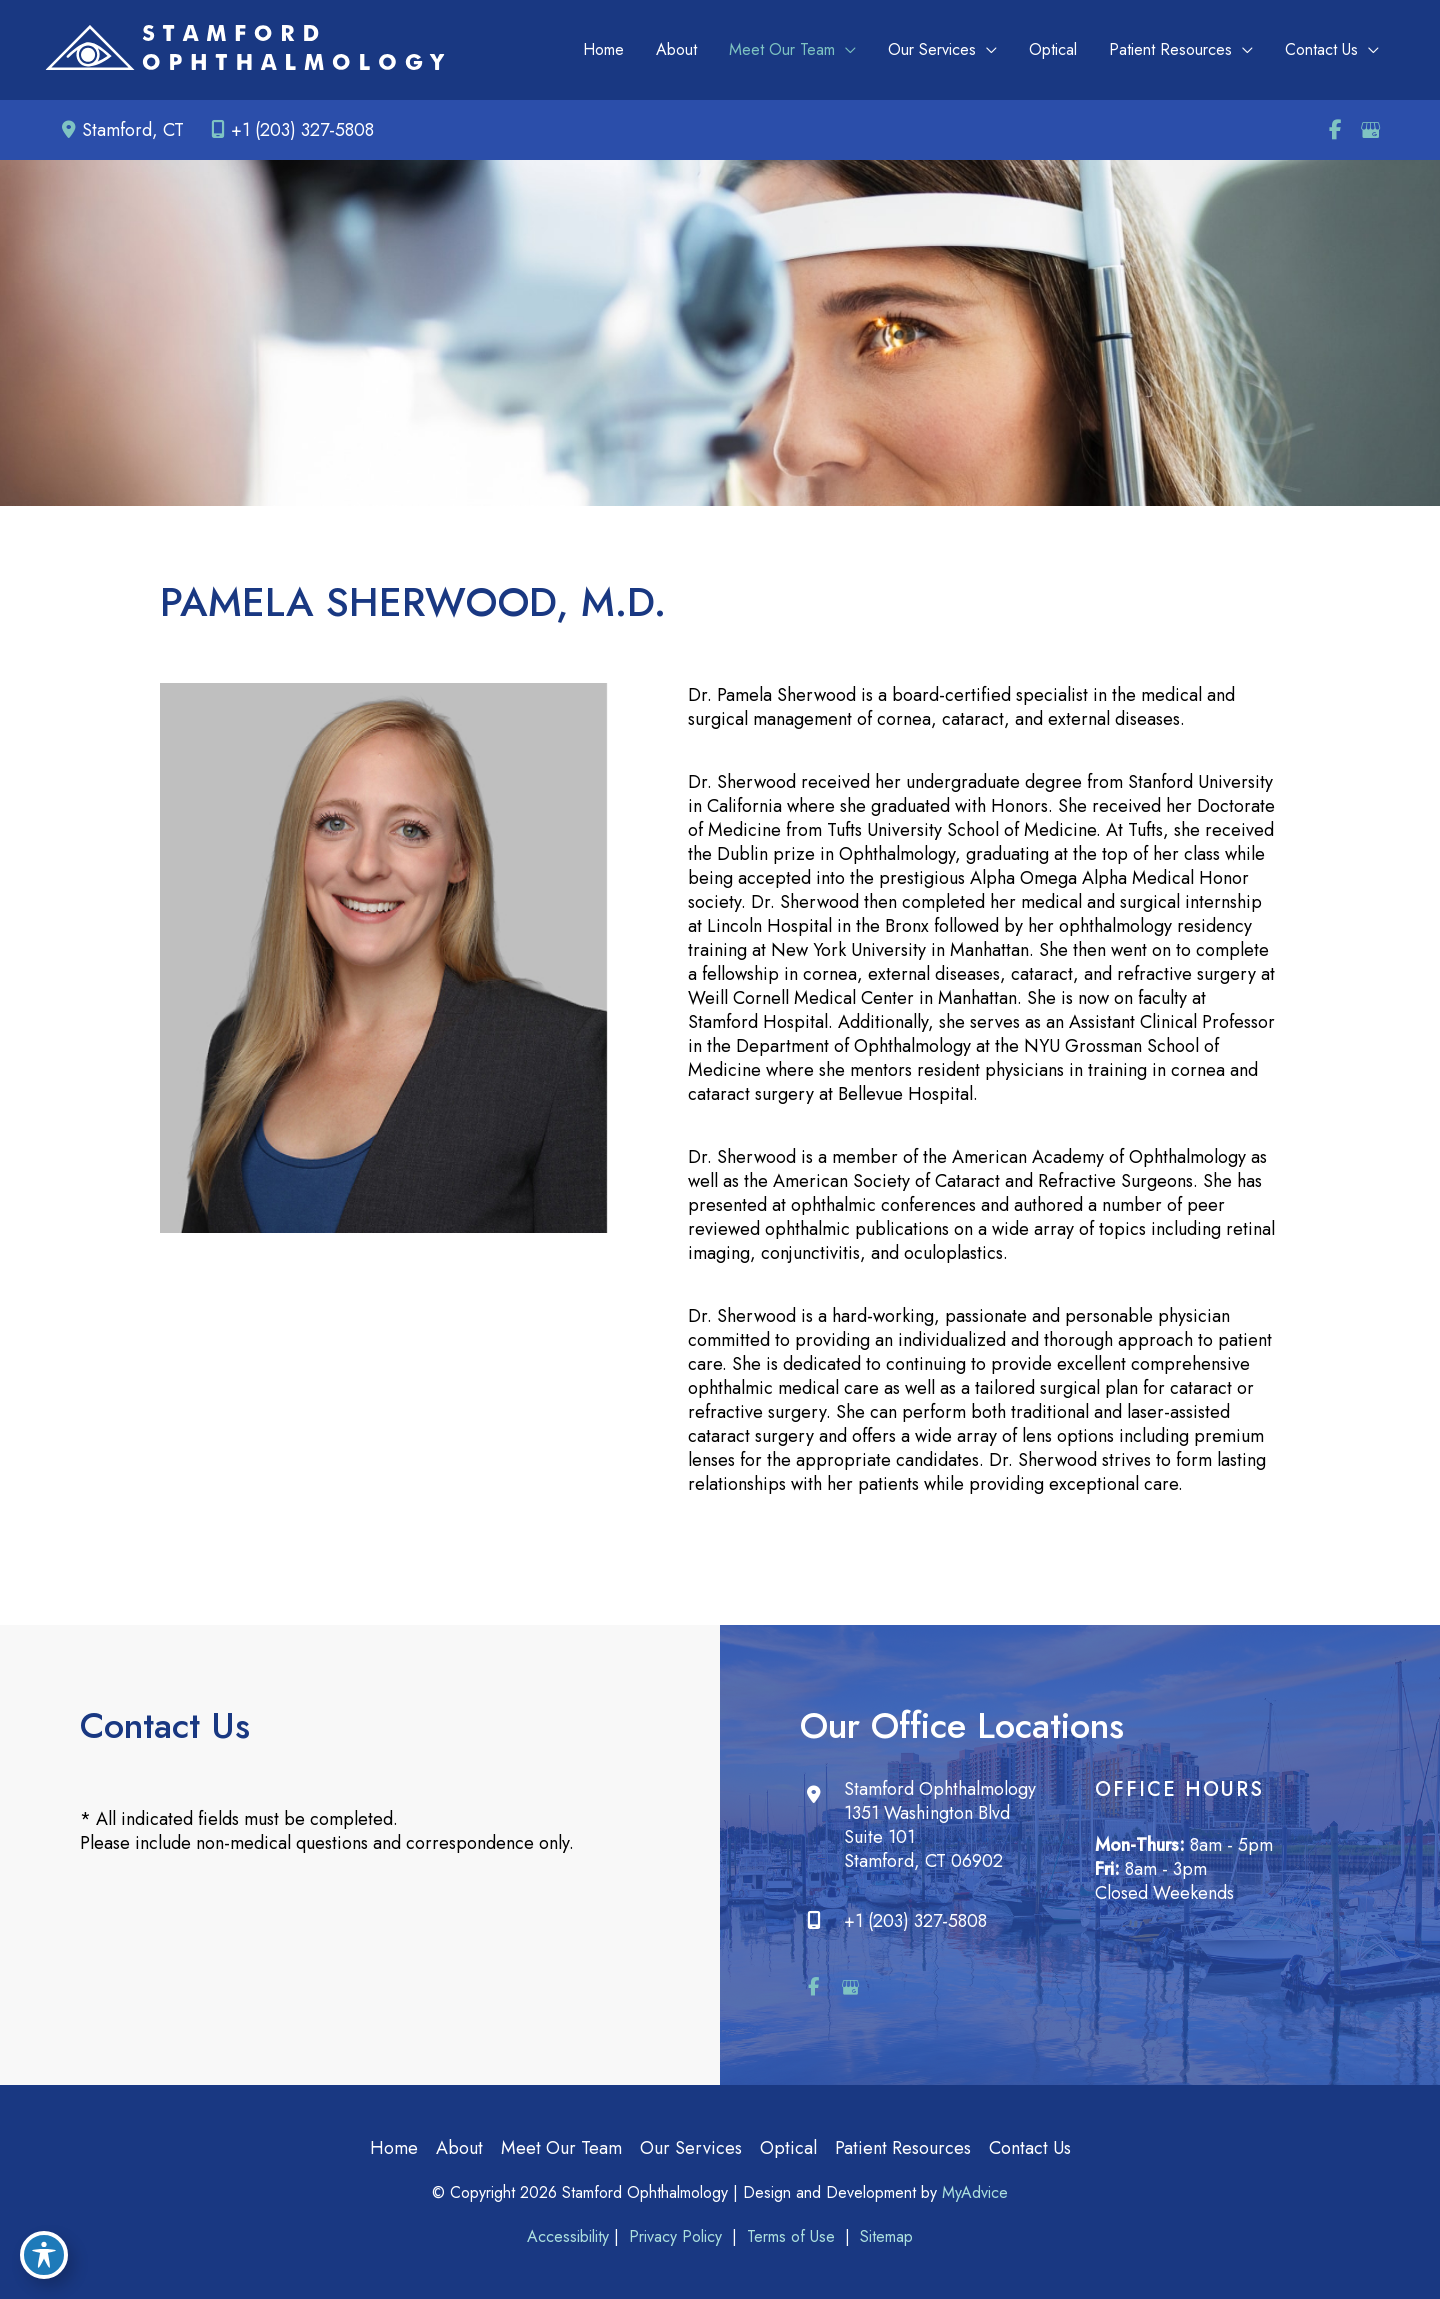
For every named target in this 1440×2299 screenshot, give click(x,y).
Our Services (691, 2148)
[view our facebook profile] (1335, 130)
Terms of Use (791, 2236)
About (459, 2148)
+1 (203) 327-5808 (289, 130)
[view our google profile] (1370, 130)
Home (394, 2148)
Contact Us (1030, 2148)
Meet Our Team (561, 2148)
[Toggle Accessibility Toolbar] (44, 2255)
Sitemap (884, 2236)
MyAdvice (975, 2192)
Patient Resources (903, 2148)
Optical (788, 2148)
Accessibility (568, 2236)
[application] (845, 50)
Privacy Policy (675, 2236)
